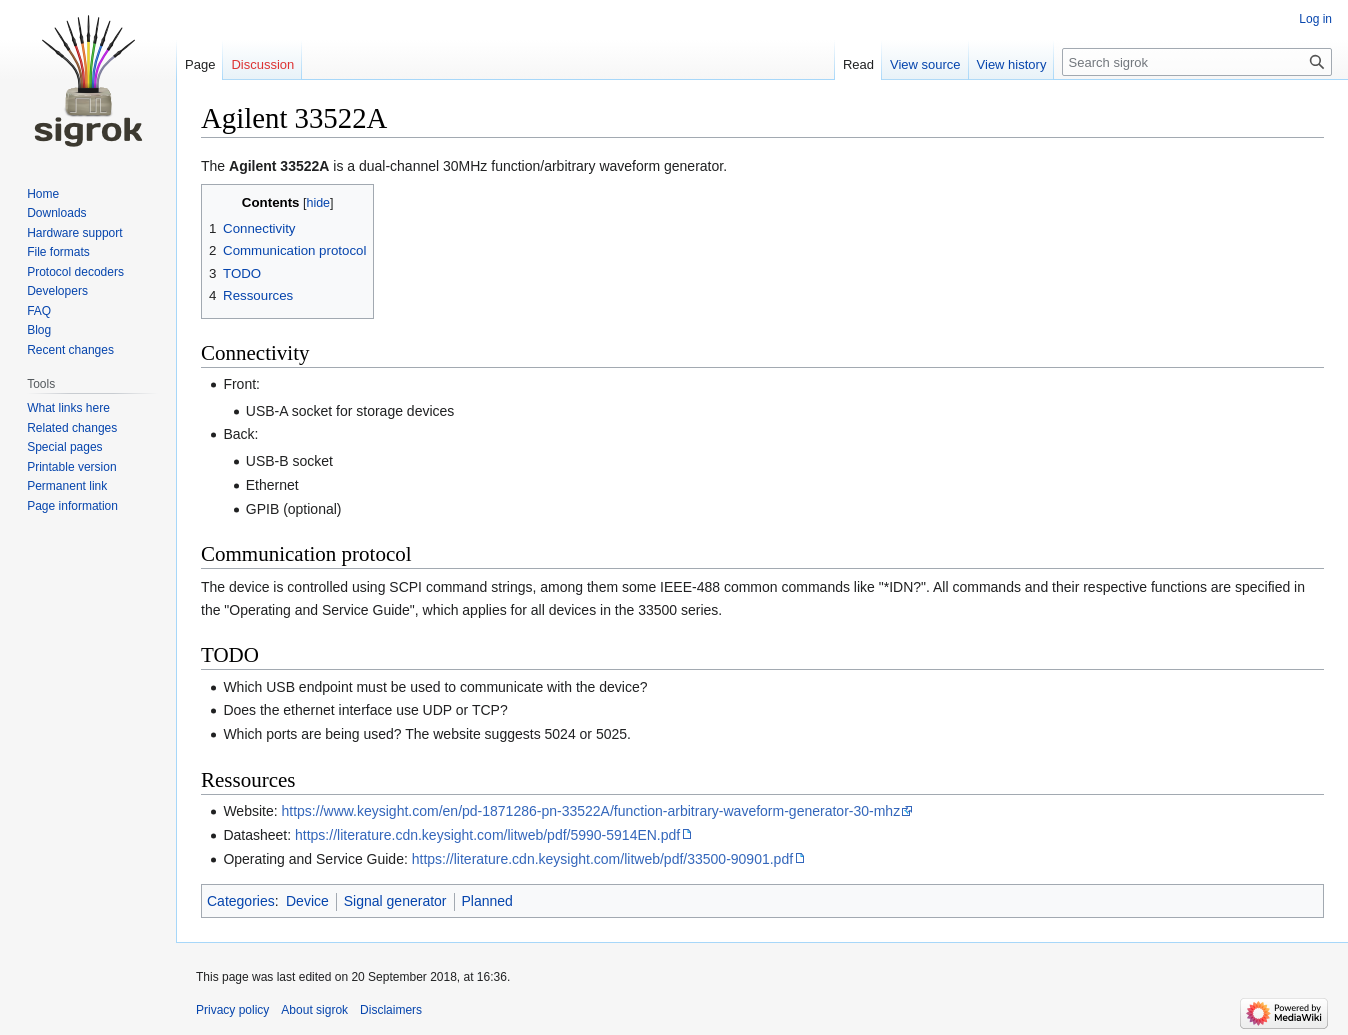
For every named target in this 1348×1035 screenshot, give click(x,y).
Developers (57, 291)
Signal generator (395, 901)
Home (43, 194)
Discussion (262, 64)
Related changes (72, 428)
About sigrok (314, 1010)
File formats (58, 252)
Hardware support (74, 233)
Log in (1315, 19)
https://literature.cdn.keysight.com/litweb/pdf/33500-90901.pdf (602, 859)
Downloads (56, 213)
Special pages (64, 447)
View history (1012, 64)
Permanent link (67, 486)
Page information (72, 506)
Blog (39, 330)
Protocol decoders (75, 272)
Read (858, 64)
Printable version (71, 467)
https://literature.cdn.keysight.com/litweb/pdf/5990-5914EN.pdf (487, 835)
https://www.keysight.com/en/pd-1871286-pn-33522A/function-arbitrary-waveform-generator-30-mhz (591, 811)
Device (307, 901)
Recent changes (70, 350)
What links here (68, 408)
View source (925, 64)
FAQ (39, 311)
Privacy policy (232, 1010)
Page (200, 64)
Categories (241, 901)
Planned (487, 901)
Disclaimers (391, 1010)
